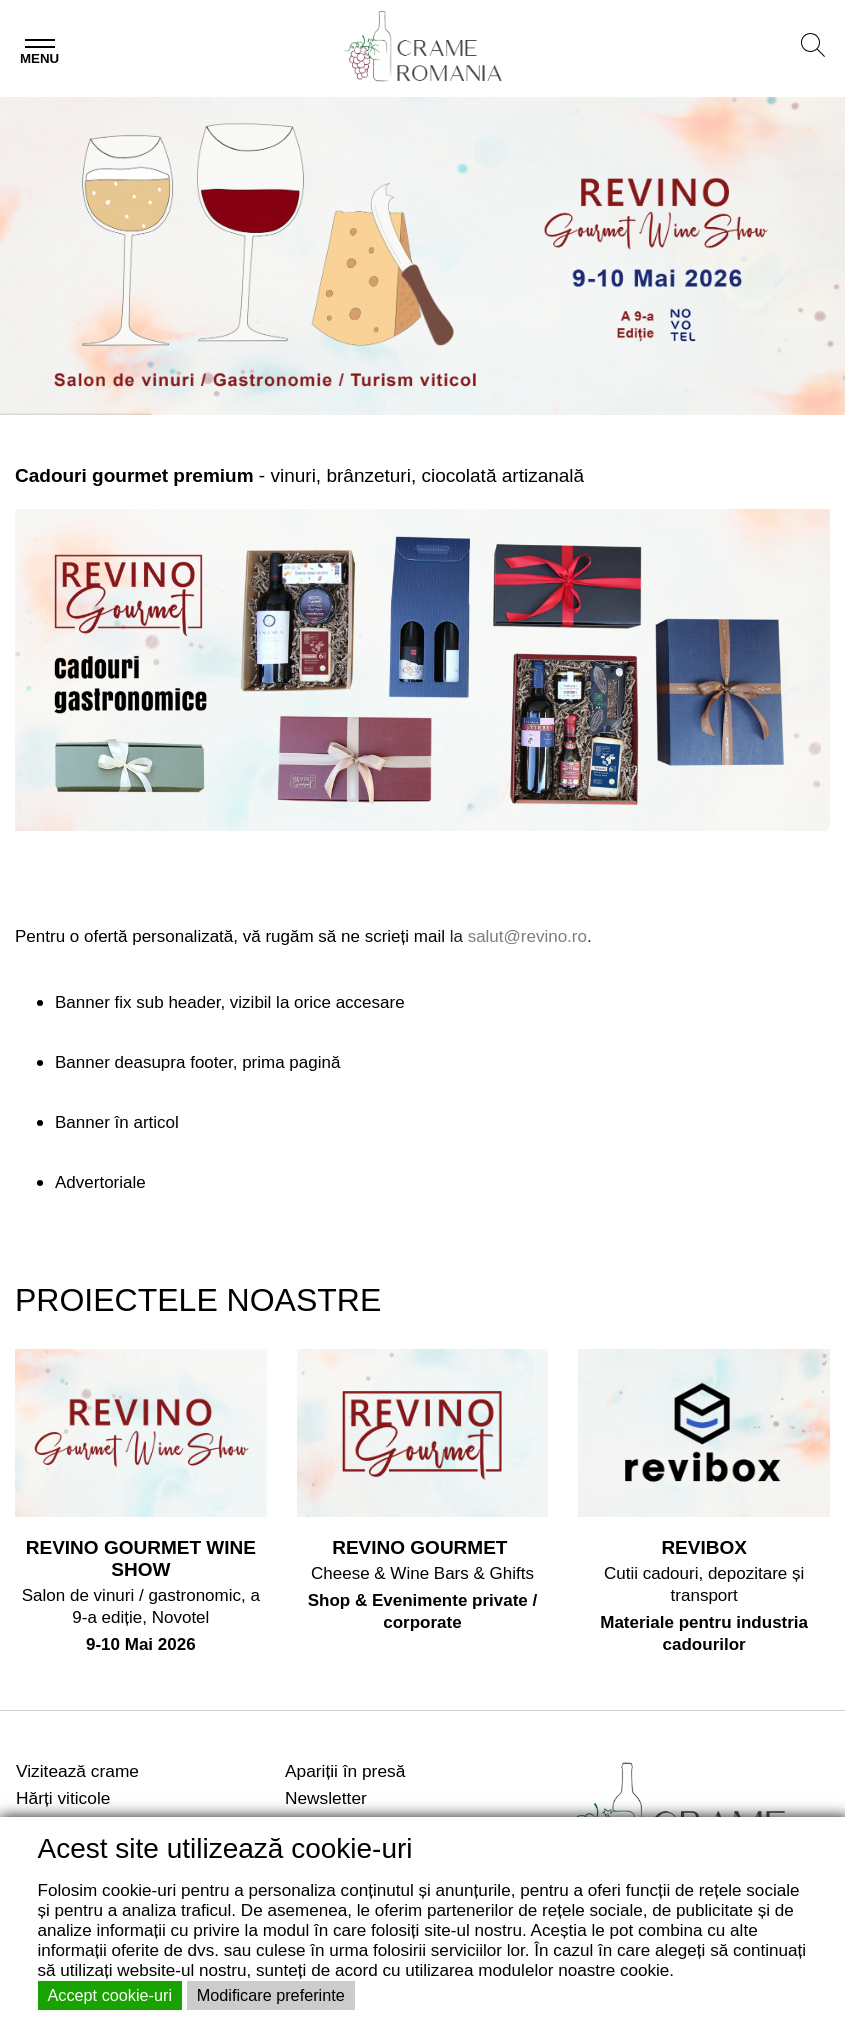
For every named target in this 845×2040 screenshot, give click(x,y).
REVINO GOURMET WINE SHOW (141, 1558)
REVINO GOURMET (422, 1547)
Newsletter (326, 1798)
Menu (39, 58)
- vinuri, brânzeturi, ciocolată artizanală (299, 475)
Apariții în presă (345, 1771)
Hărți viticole (63, 1798)
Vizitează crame (77, 1771)
